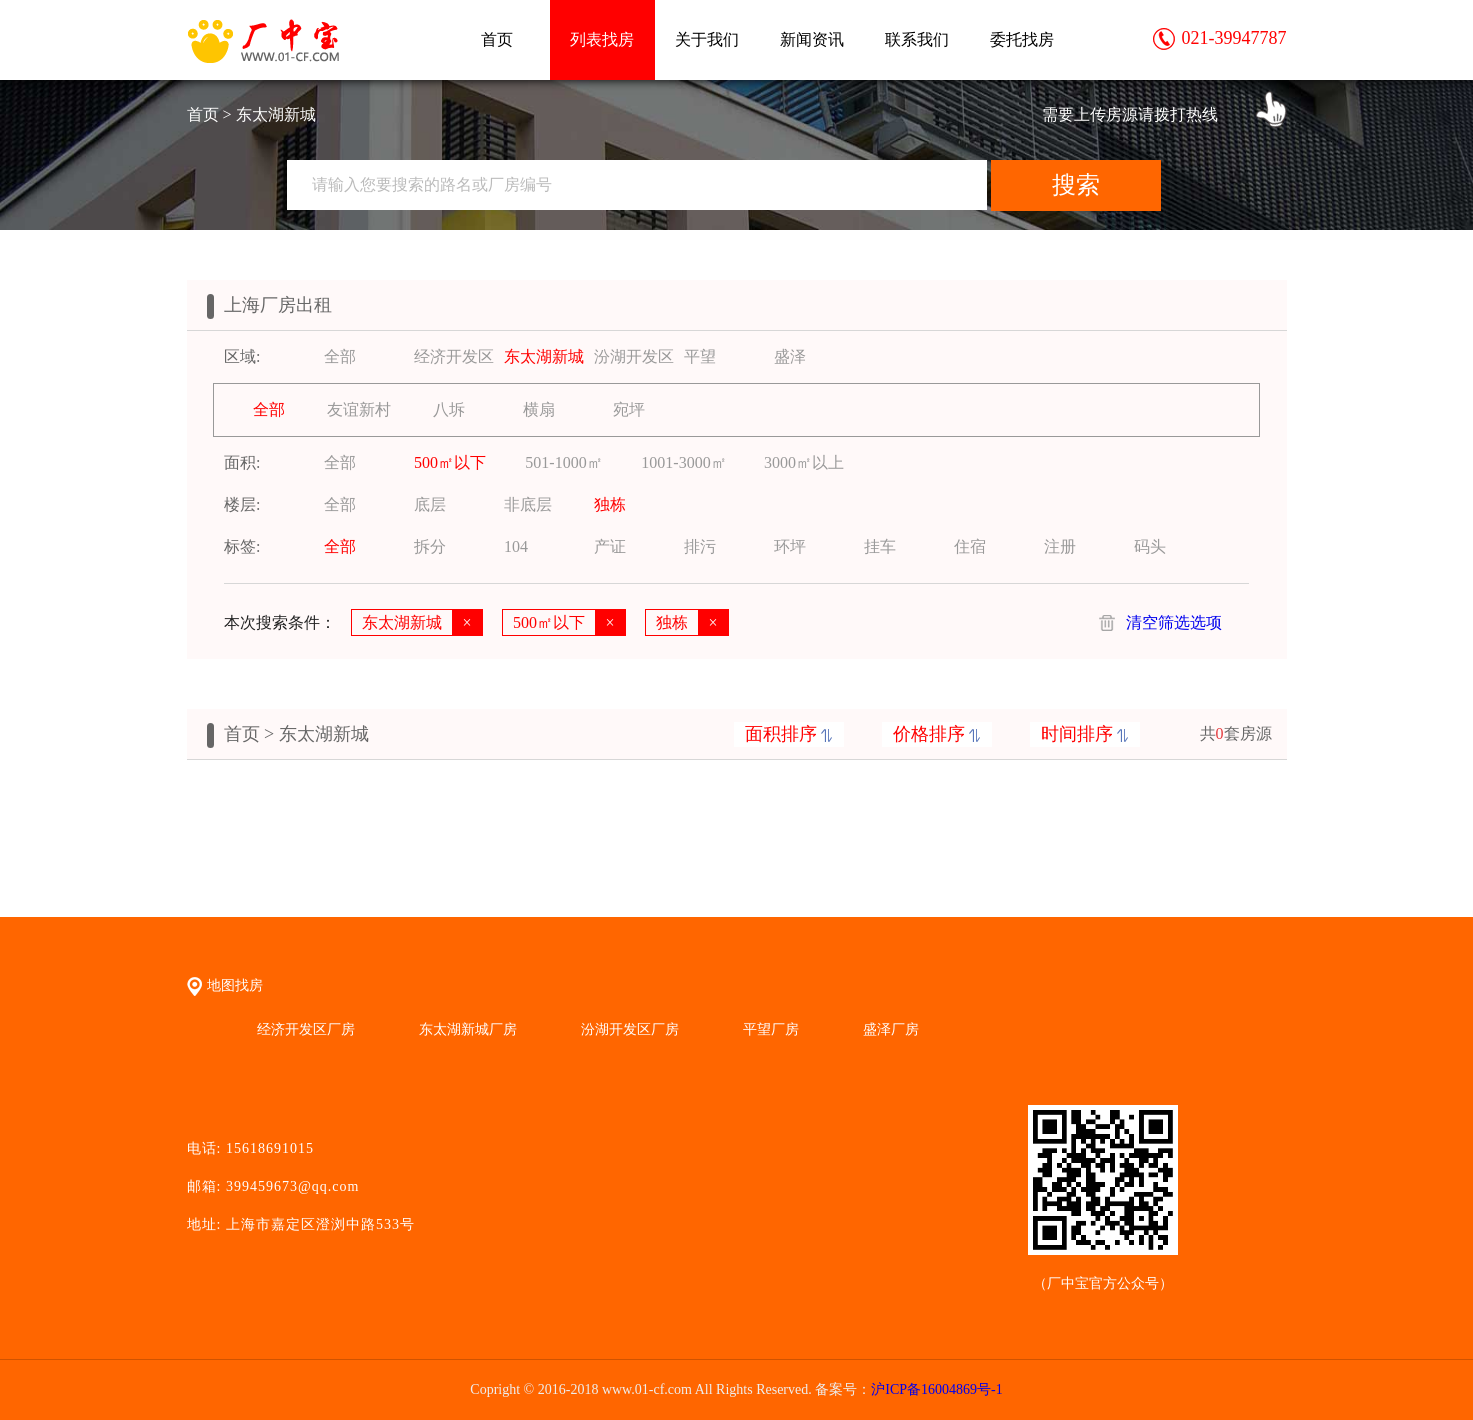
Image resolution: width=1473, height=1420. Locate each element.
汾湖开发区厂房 (630, 1029)
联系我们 (917, 39)
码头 (1150, 546)
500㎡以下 (450, 462)
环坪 (790, 546)
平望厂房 (771, 1029)
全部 (340, 356)
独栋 (610, 504)
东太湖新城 (544, 356)
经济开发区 (454, 356)
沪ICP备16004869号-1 (936, 1389)
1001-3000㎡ (683, 462)
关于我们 (707, 39)
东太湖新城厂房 (468, 1029)
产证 (610, 546)
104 (516, 546)
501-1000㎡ (563, 462)
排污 (700, 546)
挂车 (880, 546)
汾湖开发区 (634, 356)
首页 (497, 39)
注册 (1060, 546)
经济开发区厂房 (306, 1029)
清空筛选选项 (1174, 622)
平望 (700, 356)
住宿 (970, 546)
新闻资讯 (812, 39)
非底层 (528, 504)
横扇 (539, 409)
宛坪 (629, 409)
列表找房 (602, 39)
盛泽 (790, 356)
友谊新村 (359, 409)
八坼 (449, 409)
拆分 (430, 546)
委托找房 (1022, 39)
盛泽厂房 (891, 1029)
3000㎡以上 (804, 462)
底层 (430, 504)
